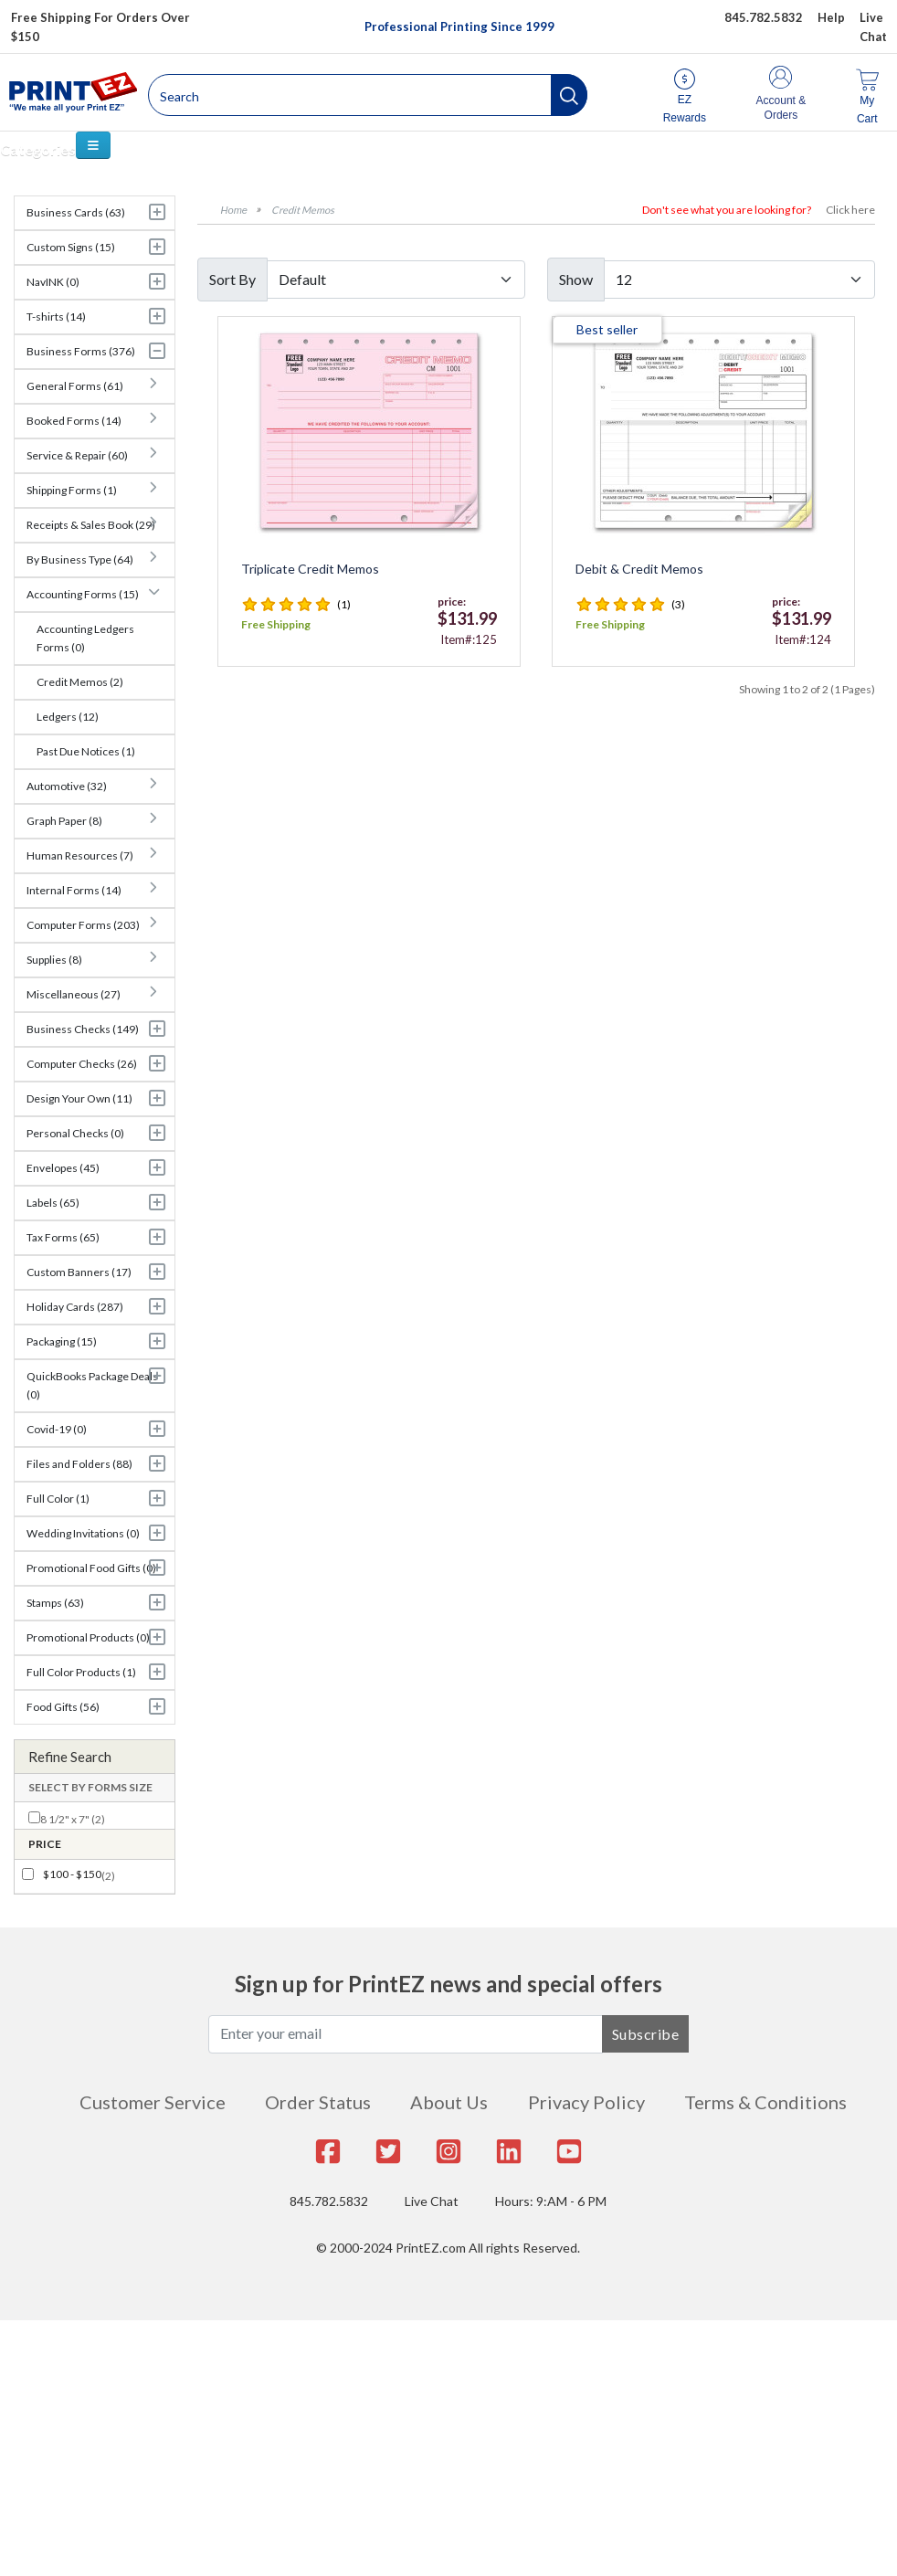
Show (576, 279)
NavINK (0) (52, 282)
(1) (344, 604)
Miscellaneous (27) (73, 994)
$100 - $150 (72, 1874)
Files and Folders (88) (79, 1464)
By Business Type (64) (79, 559)
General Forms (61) (74, 386)
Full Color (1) (58, 1498)
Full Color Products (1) (81, 1672)
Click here (850, 209)
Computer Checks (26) (81, 1064)
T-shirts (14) (56, 316)
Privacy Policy (586, 2102)
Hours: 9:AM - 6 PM (551, 2201)
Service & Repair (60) (77, 455)
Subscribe (646, 2034)
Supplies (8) (54, 959)
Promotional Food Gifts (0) (91, 1568)
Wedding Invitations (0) (83, 1533)
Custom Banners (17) (79, 1272)
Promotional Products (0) (88, 1637)
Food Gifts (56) (63, 1707)
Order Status (318, 2102)
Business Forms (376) (80, 351)
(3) (678, 604)
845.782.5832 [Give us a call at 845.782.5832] (763, 17)
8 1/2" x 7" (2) (72, 1819)
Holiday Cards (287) (74, 1307)
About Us (449, 2102)
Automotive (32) (66, 786)
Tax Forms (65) (63, 1237)
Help (831, 17)
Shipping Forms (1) (71, 490)
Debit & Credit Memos (639, 569)
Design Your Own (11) (79, 1098)
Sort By (232, 279)
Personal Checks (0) (75, 1133)
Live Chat (432, 2201)
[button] (569, 95)
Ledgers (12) (68, 716)
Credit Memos (302, 210)
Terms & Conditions (765, 2102)
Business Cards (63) (75, 212)
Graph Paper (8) (64, 821)
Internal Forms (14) (73, 890)
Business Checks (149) (82, 1029)
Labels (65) (52, 1202)
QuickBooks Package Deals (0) (92, 1385)
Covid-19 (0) (56, 1429)
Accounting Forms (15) (82, 594)
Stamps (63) (55, 1603)
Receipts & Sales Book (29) (90, 525)
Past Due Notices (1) (86, 751)
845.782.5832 (329, 2201)
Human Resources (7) (79, 855)
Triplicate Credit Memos (310, 569)
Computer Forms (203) (83, 925)
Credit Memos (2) (80, 682)
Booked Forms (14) (73, 421)
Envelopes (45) (63, 1168)
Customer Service (152, 2102)
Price (44, 1844)
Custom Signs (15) (70, 247)
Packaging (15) (61, 1341)
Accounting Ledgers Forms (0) (85, 638)
